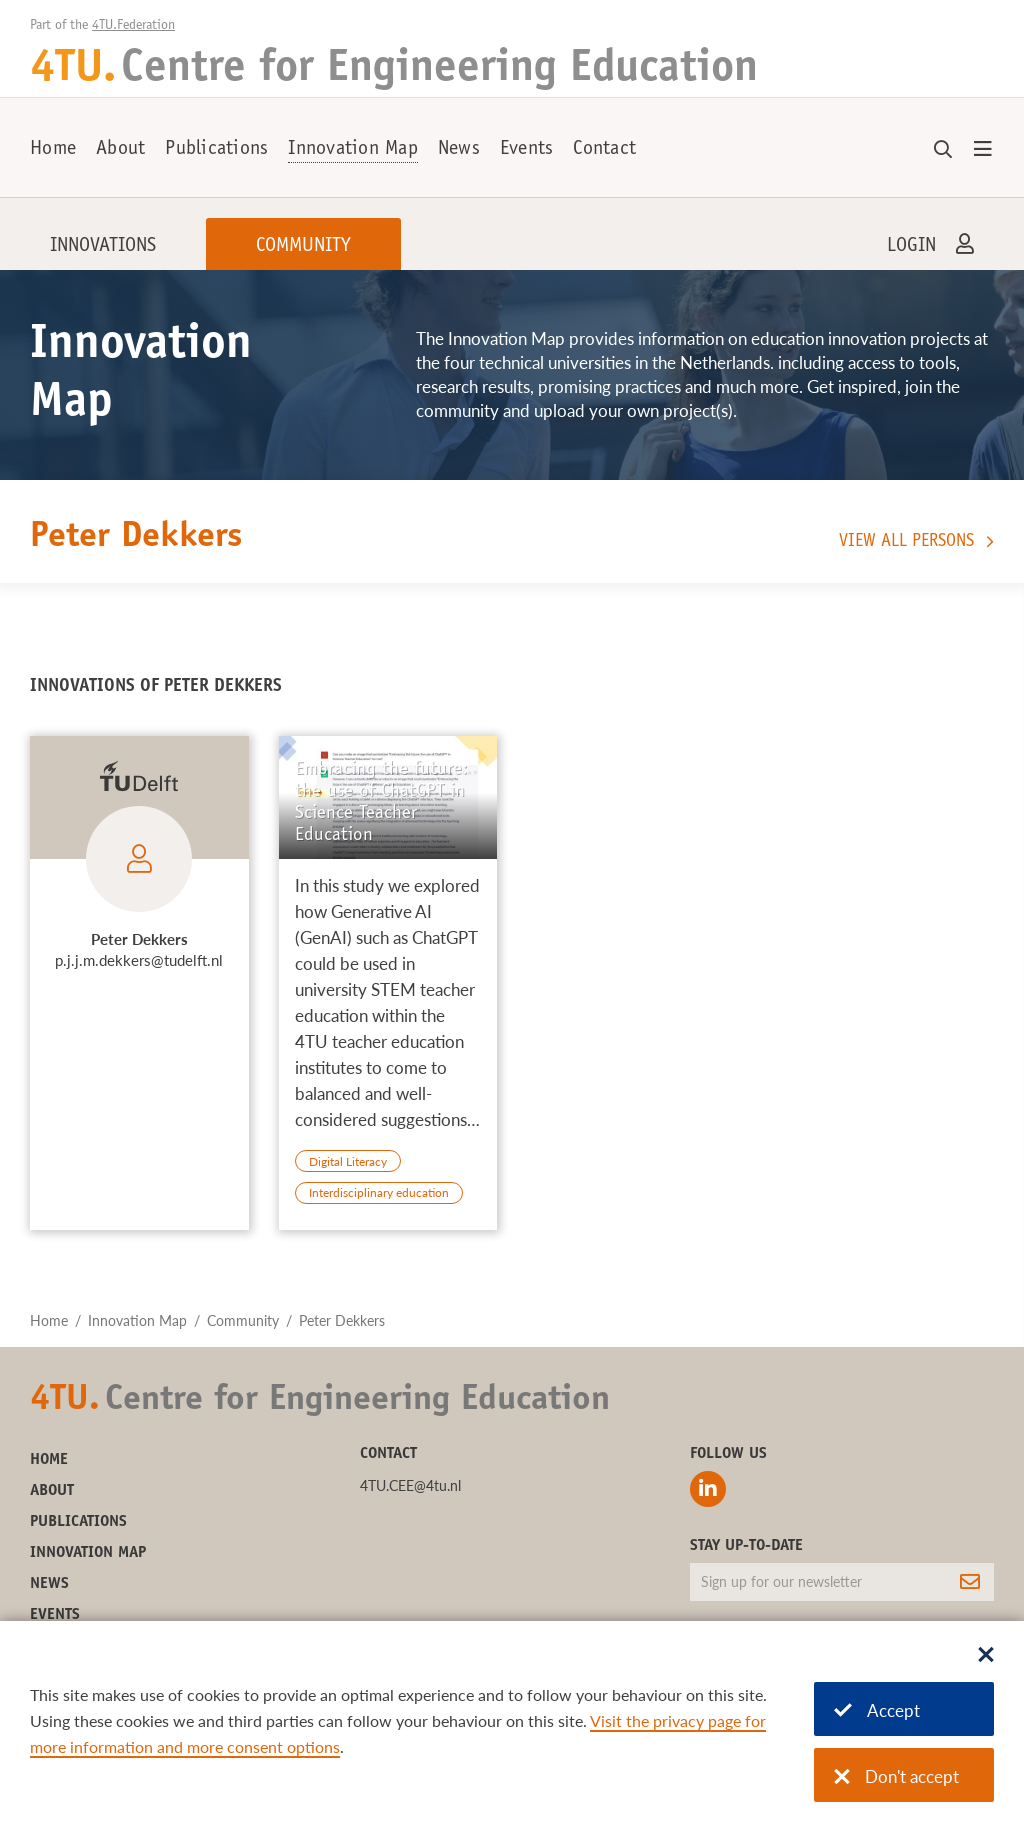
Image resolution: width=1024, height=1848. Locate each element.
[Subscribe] (970, 1582)
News (459, 150)
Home (53, 150)
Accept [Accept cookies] (877, 1710)
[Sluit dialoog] (986, 1656)
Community (303, 247)
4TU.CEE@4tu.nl (410, 1485)
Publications (216, 150)
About (120, 150)
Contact (604, 150)
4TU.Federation (133, 26)
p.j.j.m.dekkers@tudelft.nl (139, 960)
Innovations (103, 247)
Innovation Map (353, 150)
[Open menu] (983, 150)
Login (911, 247)
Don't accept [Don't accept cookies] (896, 1776)
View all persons (906, 542)
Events (527, 150)
